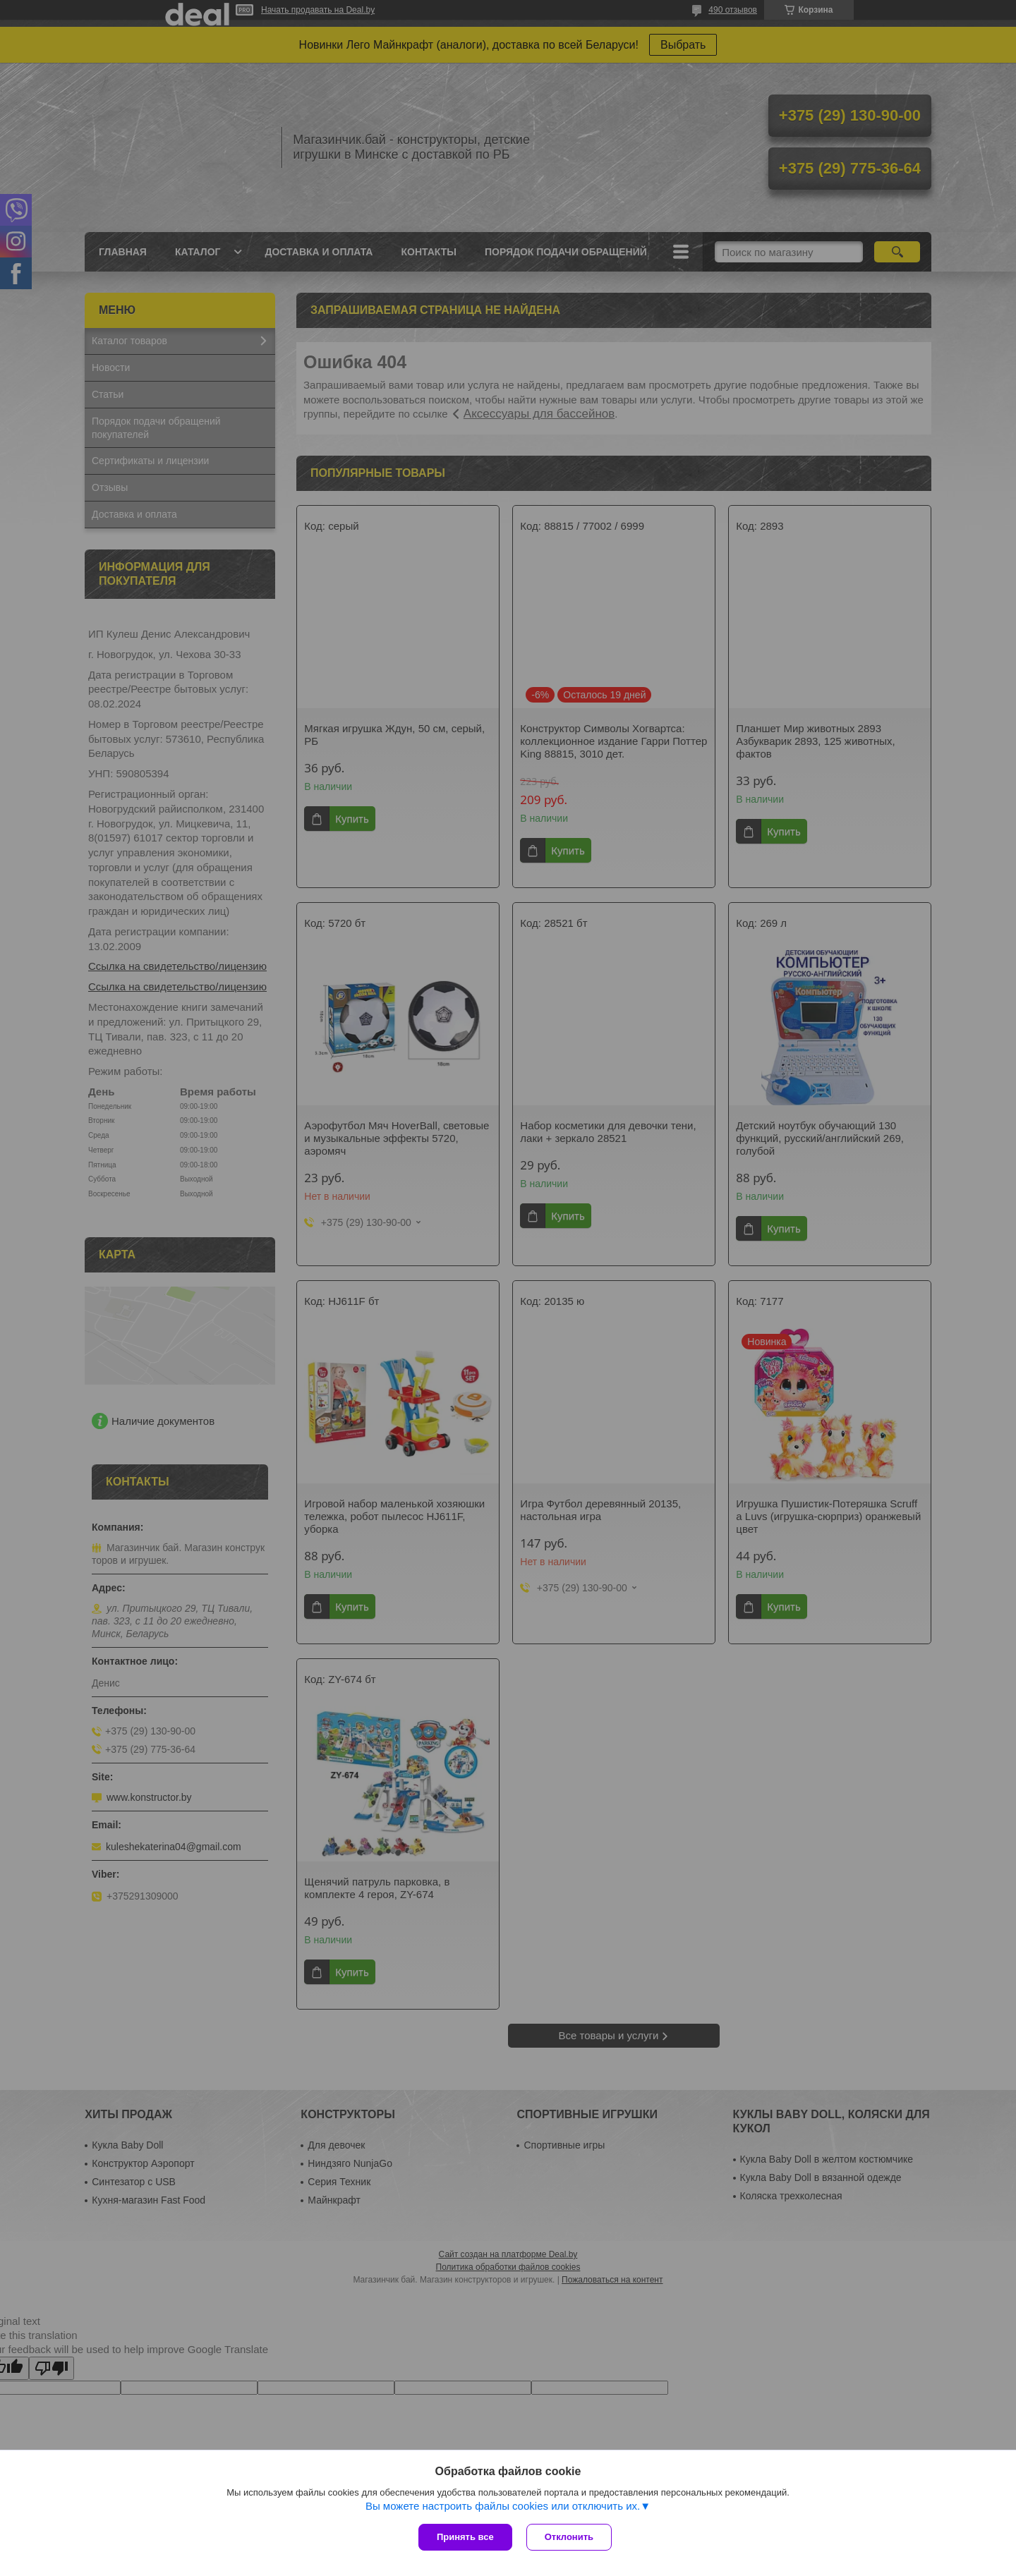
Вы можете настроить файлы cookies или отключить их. (502, 2506)
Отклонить (569, 2537)
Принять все (465, 2537)
